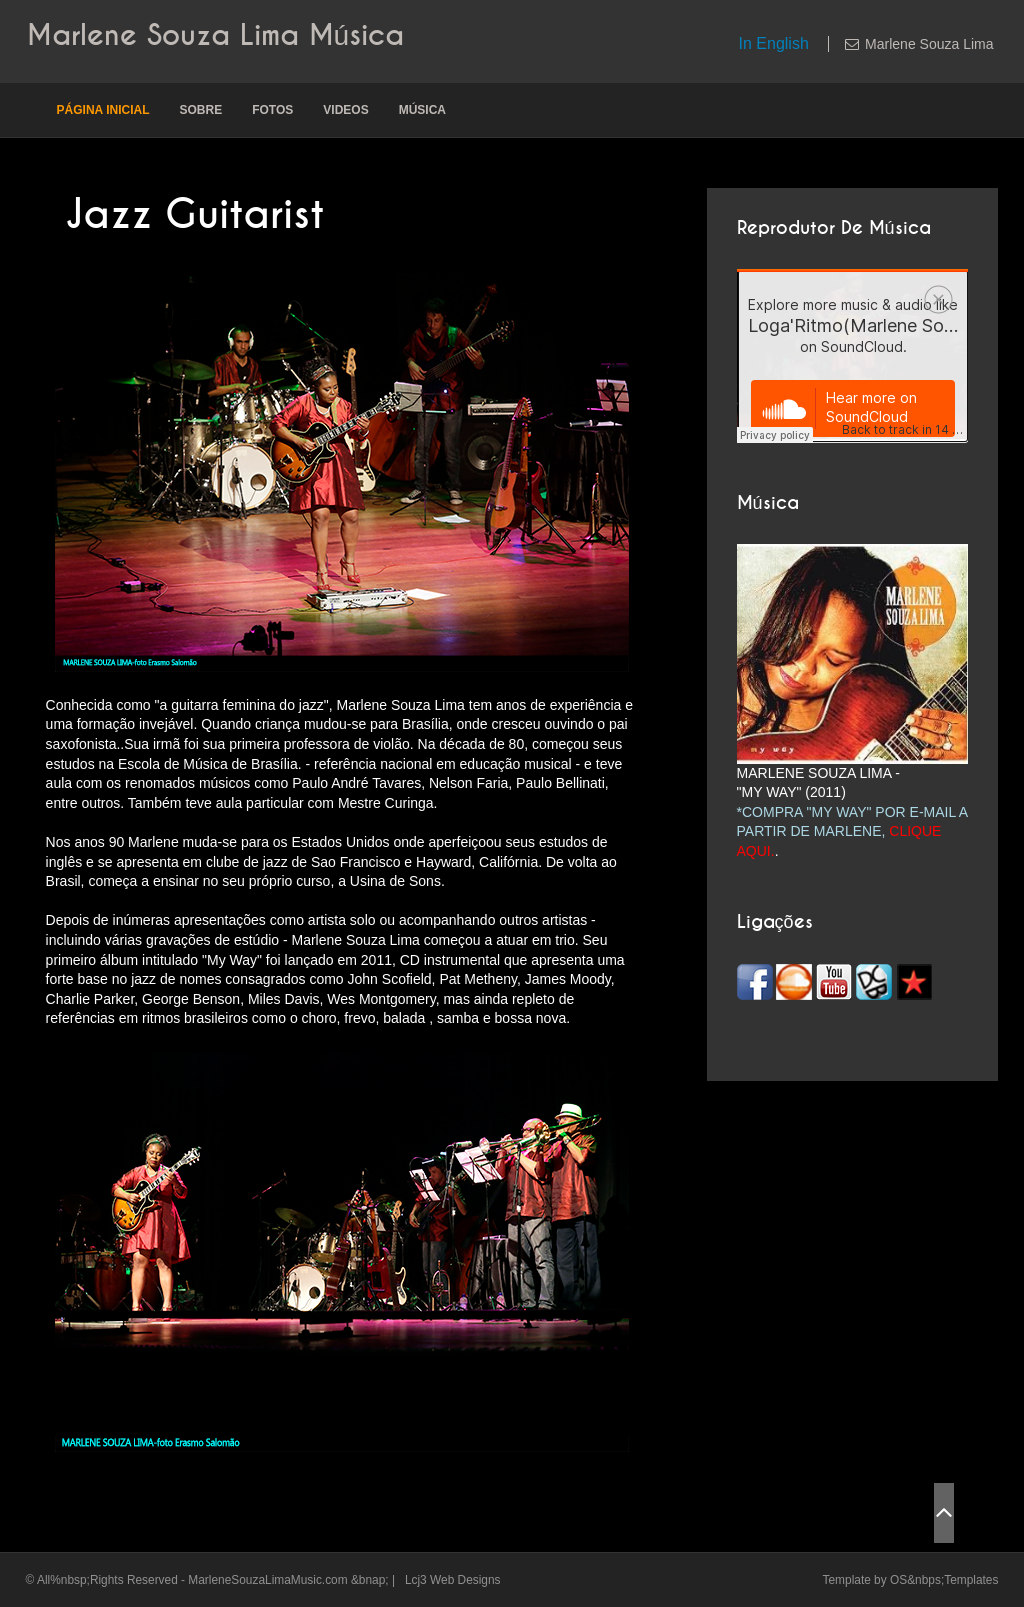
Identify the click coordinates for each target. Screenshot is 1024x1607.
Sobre (200, 110)
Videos (345, 110)
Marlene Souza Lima (929, 44)
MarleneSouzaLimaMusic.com (267, 1580)
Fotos (272, 110)
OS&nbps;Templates (944, 1580)
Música (422, 110)
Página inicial (103, 110)
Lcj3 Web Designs (453, 1580)
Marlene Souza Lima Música (216, 35)
